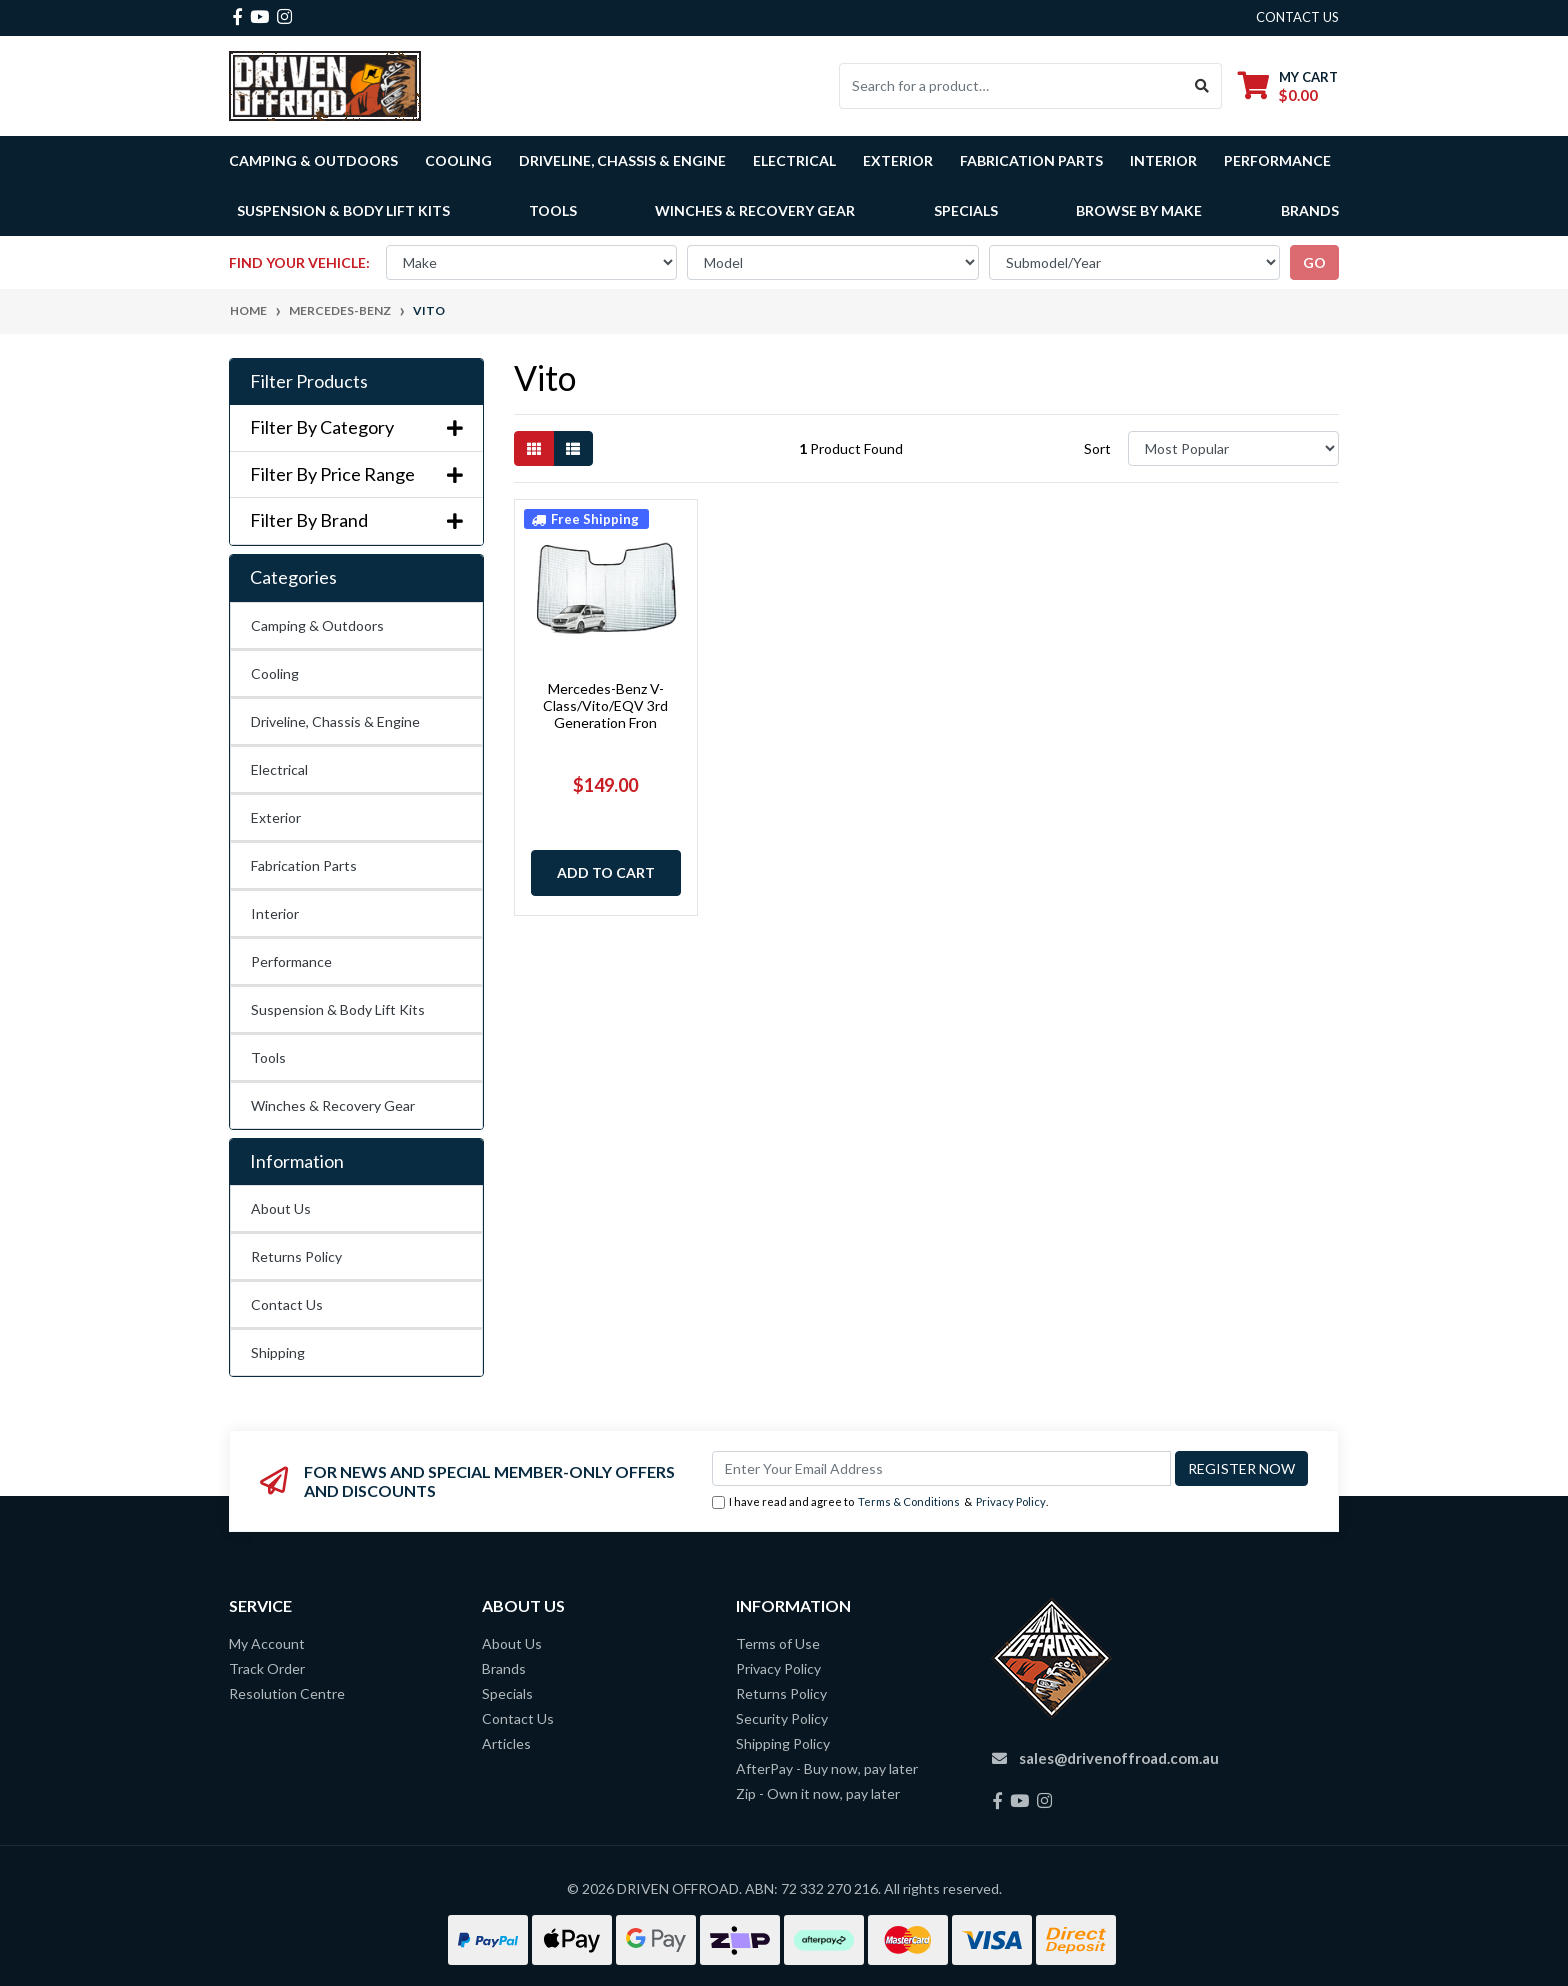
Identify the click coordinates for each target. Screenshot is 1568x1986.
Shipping (278, 1352)
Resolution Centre (287, 1693)
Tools (553, 210)
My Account (267, 1643)
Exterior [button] (898, 160)
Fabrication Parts (1031, 160)
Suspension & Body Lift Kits (338, 1009)
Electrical (279, 769)
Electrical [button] (794, 160)
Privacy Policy (1011, 1501)
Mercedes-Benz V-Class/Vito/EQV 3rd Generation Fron (605, 705)
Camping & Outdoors (317, 625)
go (1314, 262)
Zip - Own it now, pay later (818, 1793)
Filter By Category (356, 427)
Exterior (276, 817)
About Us (281, 1208)
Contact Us (287, 1304)
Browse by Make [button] (1139, 210)
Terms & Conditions (909, 1501)
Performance (291, 961)
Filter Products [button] (309, 381)
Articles (506, 1743)
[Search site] (1202, 86)
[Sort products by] (1233, 448)
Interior (275, 913)
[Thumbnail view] (534, 448)
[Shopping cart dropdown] (1288, 85)
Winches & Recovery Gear (333, 1105)
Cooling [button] (458, 160)
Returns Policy (296, 1256)
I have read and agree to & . (880, 1502)
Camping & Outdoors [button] (313, 160)
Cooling (275, 673)
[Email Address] (941, 1468)
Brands (504, 1668)
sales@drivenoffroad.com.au (1119, 1758)
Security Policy (782, 1718)
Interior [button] (1163, 160)
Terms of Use (778, 1643)
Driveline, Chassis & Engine (335, 721)
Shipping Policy (783, 1743)
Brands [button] (1310, 210)
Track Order (267, 1668)
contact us (1297, 17)
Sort (1097, 448)
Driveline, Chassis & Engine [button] (622, 160)
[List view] (573, 448)
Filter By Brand (356, 520)
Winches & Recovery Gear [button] (755, 210)
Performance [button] (1277, 160)
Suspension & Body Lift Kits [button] (343, 210)
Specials (966, 210)
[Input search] (1011, 86)
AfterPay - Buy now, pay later (827, 1768)
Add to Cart (606, 872)
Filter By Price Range (356, 474)
